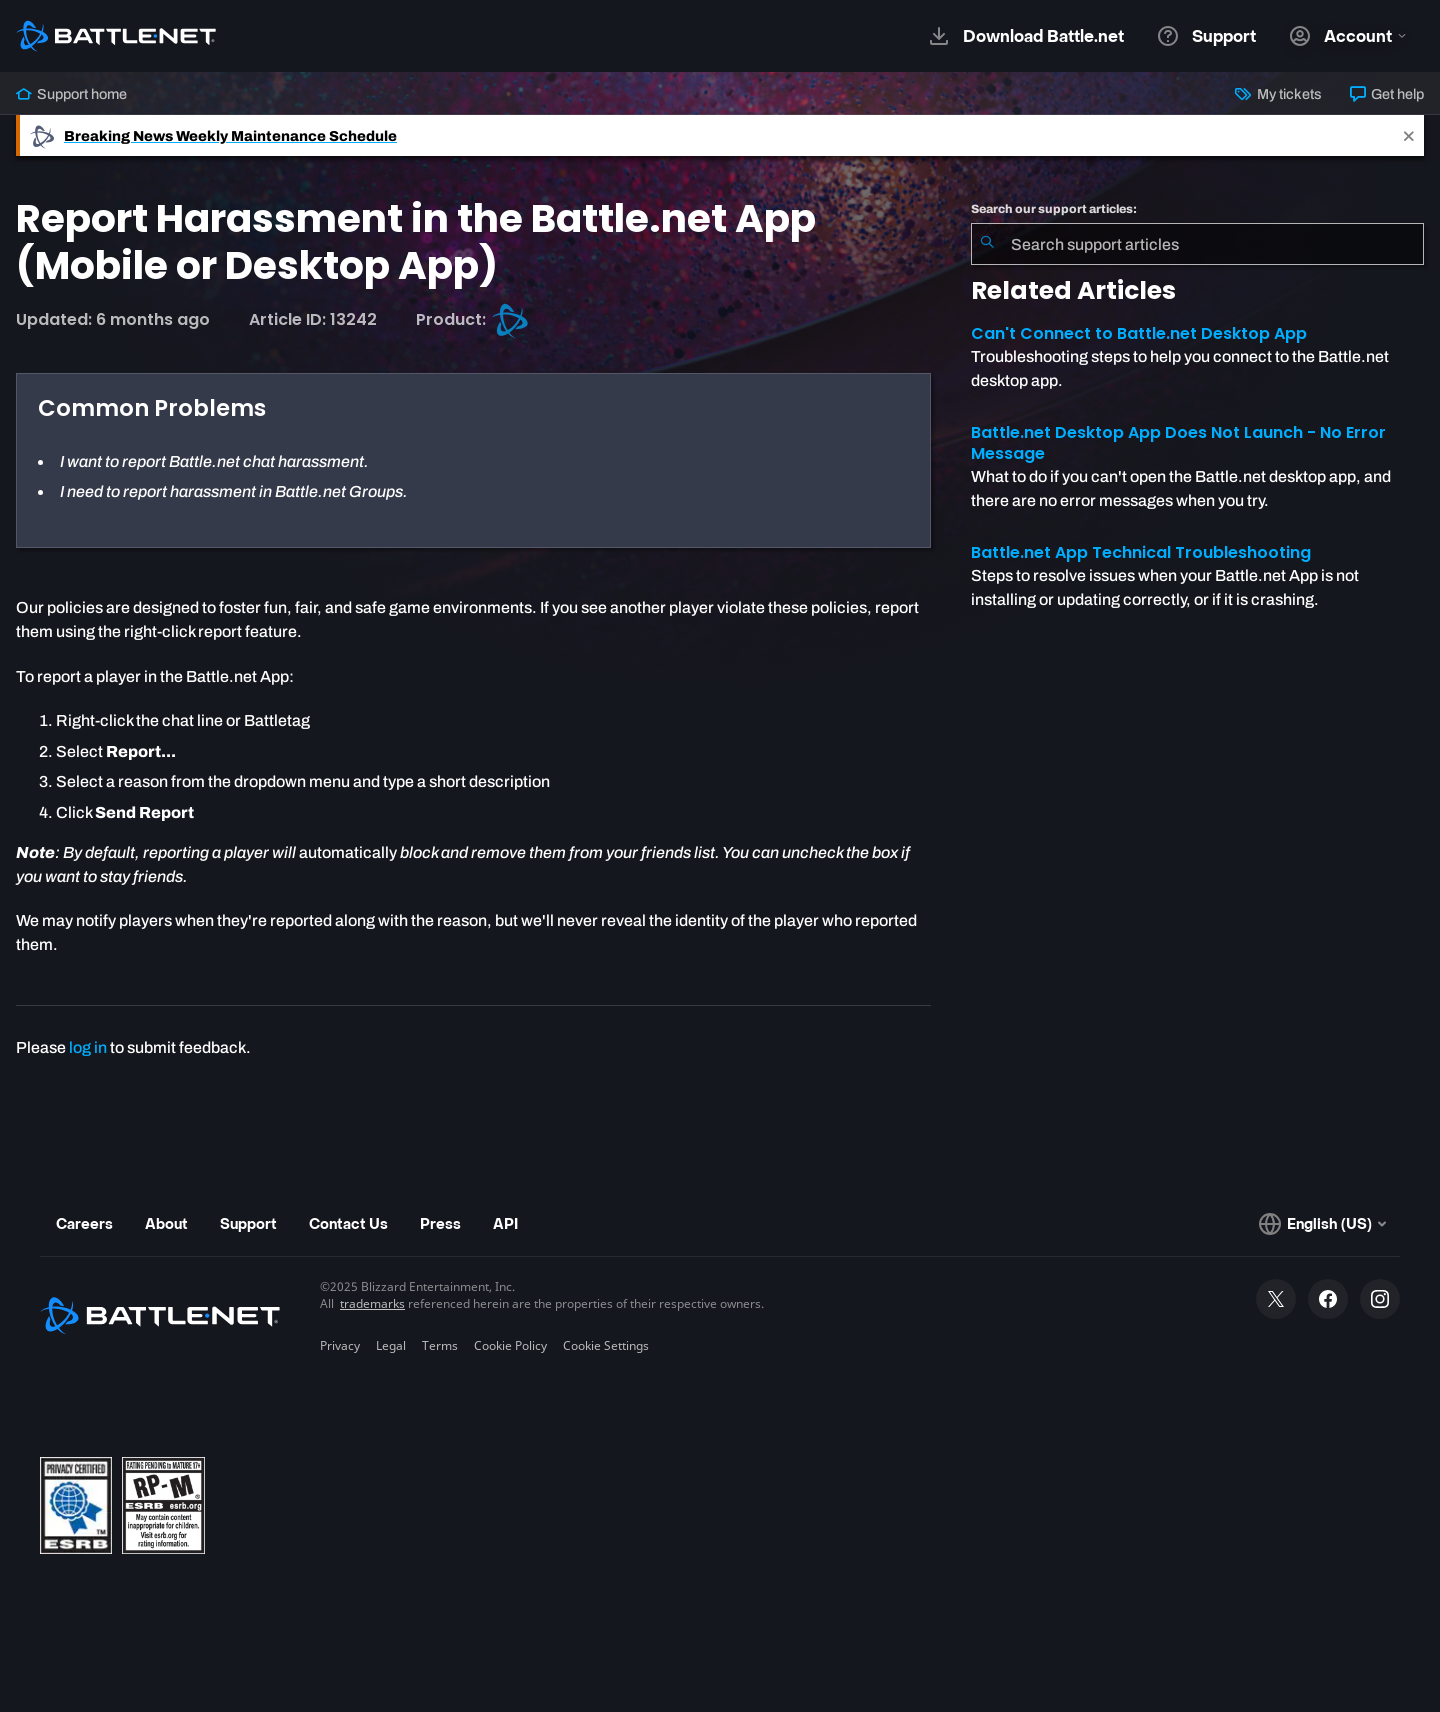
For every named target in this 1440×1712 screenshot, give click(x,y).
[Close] (1409, 135)
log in (88, 1047)
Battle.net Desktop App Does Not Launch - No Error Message (1178, 443)
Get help (1387, 94)
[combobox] (1197, 244)
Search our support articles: (1054, 209)
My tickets (1278, 94)
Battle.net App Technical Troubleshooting (1141, 552)
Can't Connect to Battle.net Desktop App (1139, 333)
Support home (71, 94)
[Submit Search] (987, 244)
